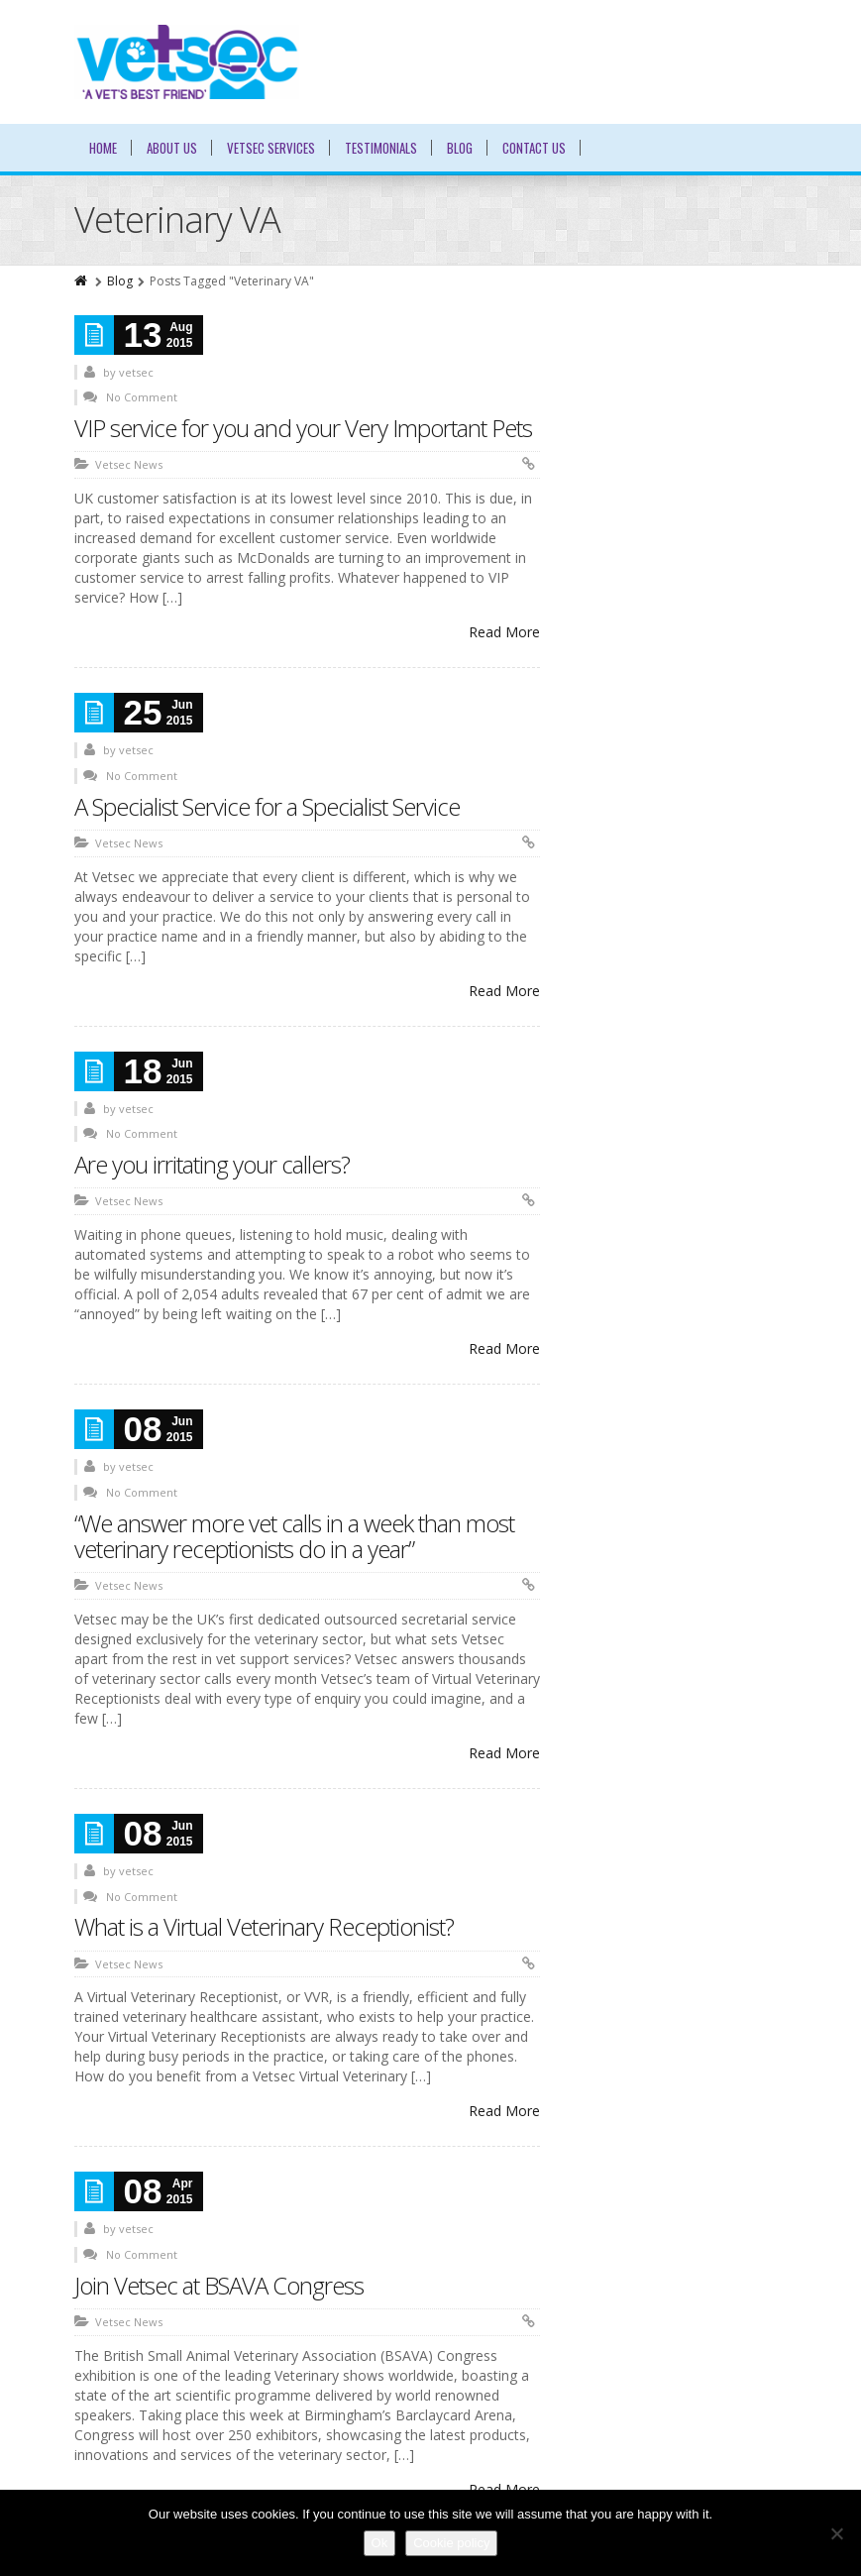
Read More (504, 631)
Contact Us (534, 148)
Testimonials (381, 148)
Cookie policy (451, 2542)
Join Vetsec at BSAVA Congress (219, 2285)
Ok (380, 2542)
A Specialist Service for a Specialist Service (267, 806)
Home (103, 148)
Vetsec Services (271, 148)
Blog (460, 148)
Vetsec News (128, 464)
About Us (172, 148)
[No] (836, 2533)
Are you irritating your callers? (212, 1164)
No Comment (141, 397)
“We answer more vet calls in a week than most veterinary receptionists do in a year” (294, 1536)
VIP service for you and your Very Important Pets (303, 427)
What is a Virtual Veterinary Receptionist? (264, 1926)
